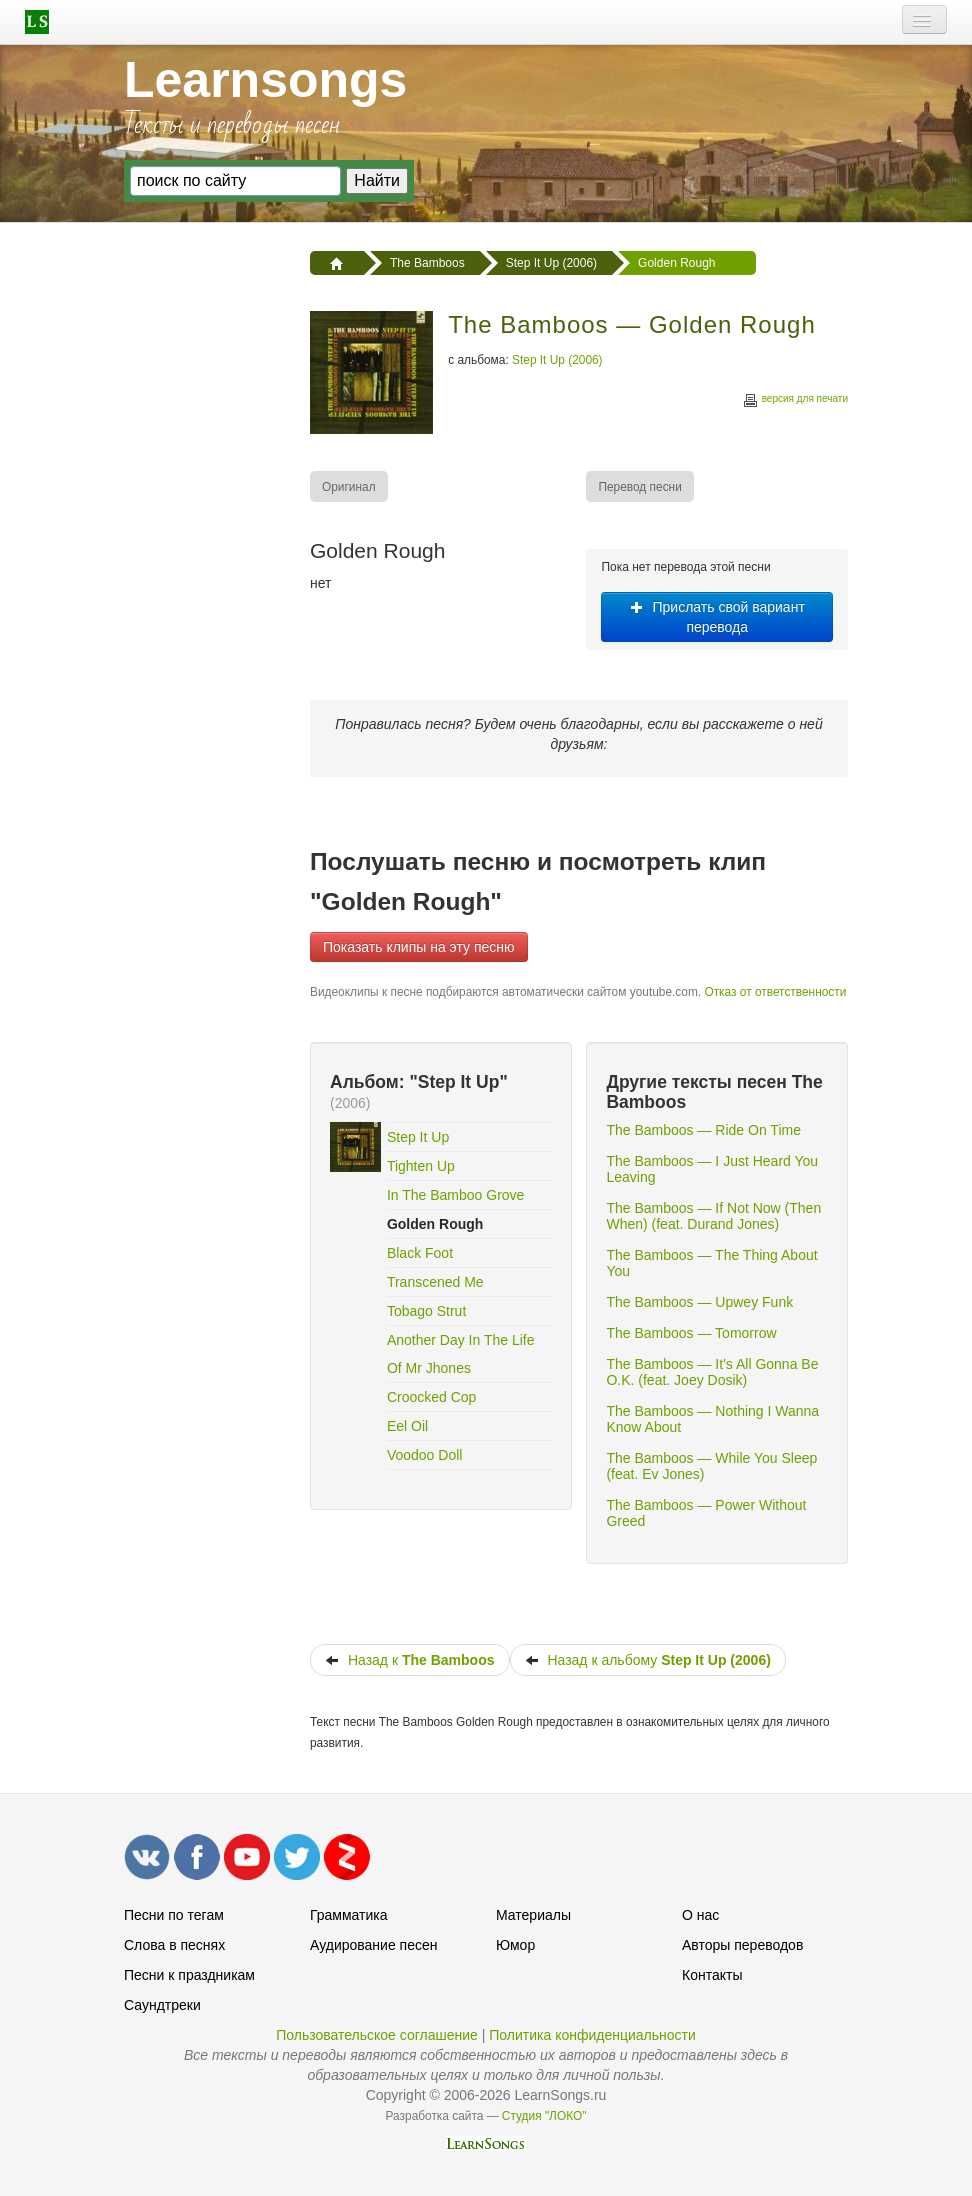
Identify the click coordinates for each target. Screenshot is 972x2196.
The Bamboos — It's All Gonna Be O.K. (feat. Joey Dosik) (712, 1372)
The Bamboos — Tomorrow (691, 1333)
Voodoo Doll (425, 1455)
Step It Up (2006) (557, 360)
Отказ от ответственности (775, 992)
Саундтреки (162, 2005)
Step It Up (418, 1137)
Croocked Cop (432, 1397)
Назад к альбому (648, 1660)
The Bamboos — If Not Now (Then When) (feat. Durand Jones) (713, 1216)
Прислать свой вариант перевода (717, 617)
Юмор (515, 1945)
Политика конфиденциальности (592, 2035)
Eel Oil (407, 1426)
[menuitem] (350, 486)
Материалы (533, 1915)
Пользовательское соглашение (377, 2035)
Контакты (712, 1975)
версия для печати (795, 401)
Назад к (410, 1660)
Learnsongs (265, 80)
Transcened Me (435, 1282)
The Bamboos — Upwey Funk (699, 1302)
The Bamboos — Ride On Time (703, 1130)
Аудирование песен (373, 1945)
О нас (700, 1915)
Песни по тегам (174, 1915)
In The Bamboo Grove (455, 1195)
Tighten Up (421, 1166)
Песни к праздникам (189, 1975)
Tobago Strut (426, 1311)
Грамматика (349, 1915)
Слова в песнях (174, 1945)
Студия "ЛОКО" (544, 2116)
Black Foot (420, 1253)
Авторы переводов (742, 1945)
